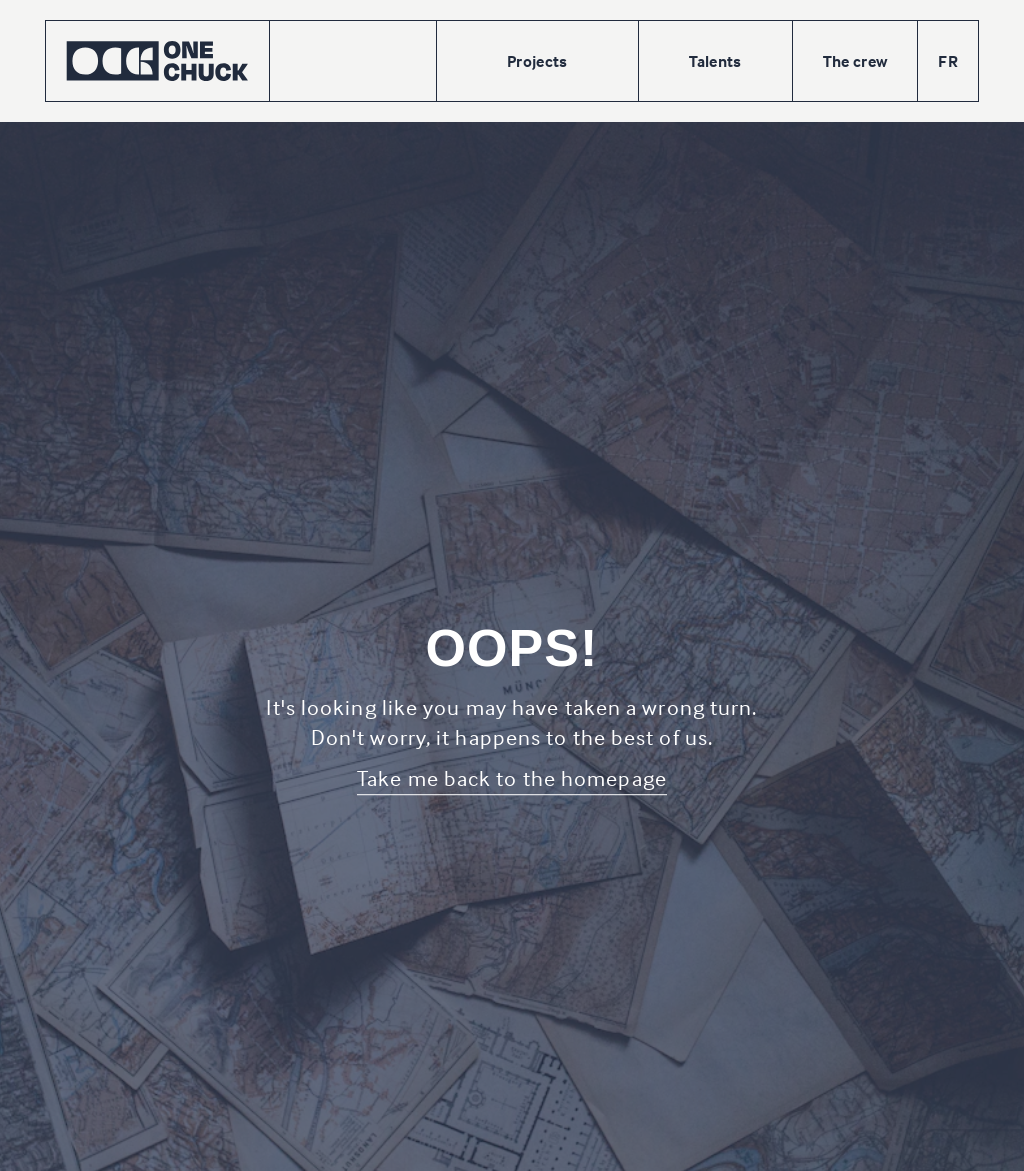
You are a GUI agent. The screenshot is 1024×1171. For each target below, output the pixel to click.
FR (948, 61)
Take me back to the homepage (512, 778)
